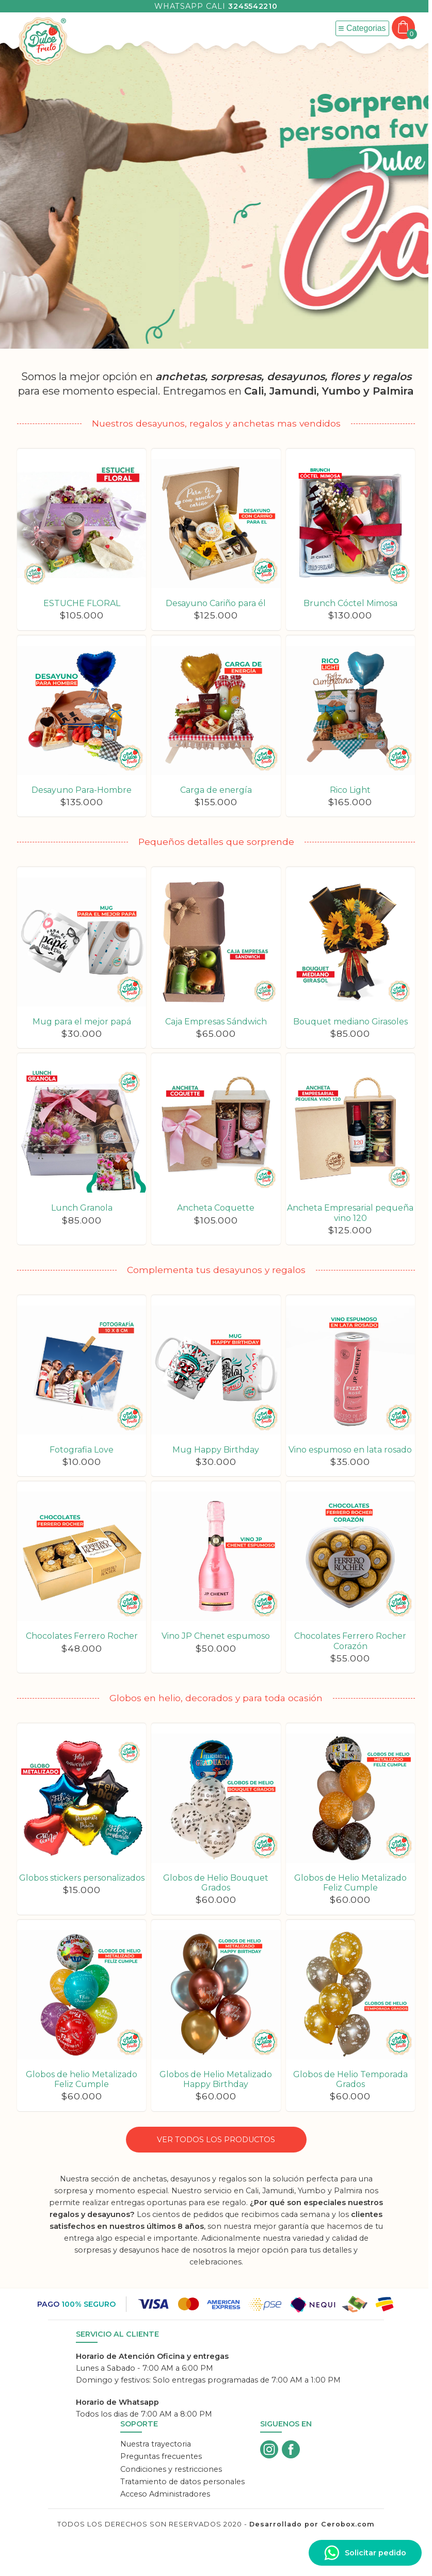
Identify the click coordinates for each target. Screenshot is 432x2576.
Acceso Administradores (165, 2494)
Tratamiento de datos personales (182, 2481)
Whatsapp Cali (215, 6)
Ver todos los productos (216, 2139)
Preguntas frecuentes (161, 2456)
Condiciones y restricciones (171, 2469)
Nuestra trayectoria (155, 2444)
